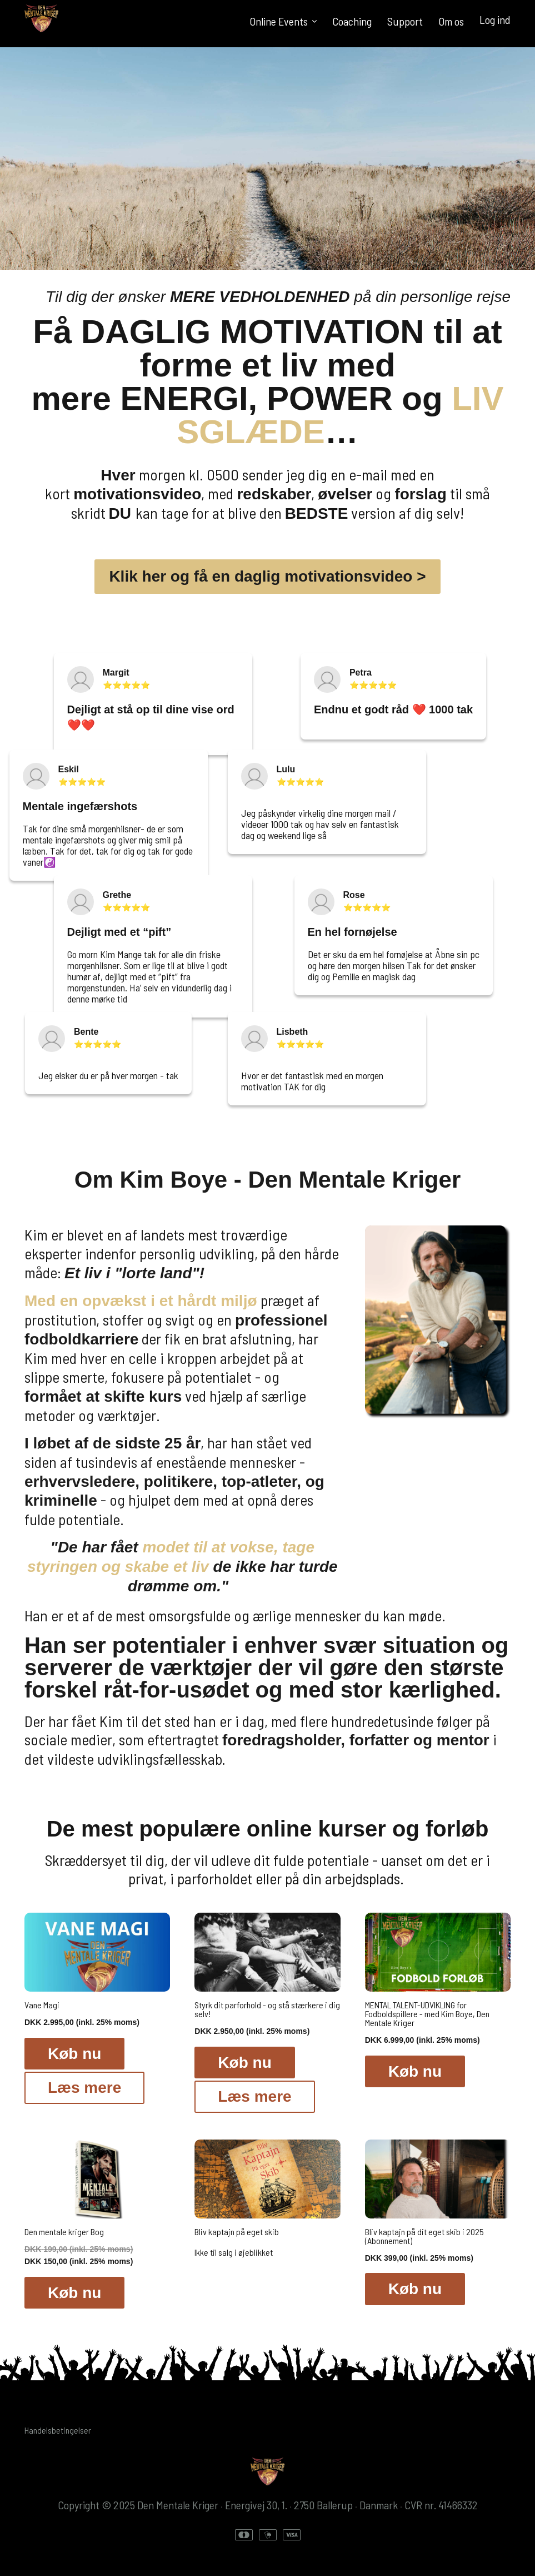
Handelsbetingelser (57, 2430)
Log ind (495, 19)
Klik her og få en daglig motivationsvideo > (267, 576)
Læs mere (84, 2087)
